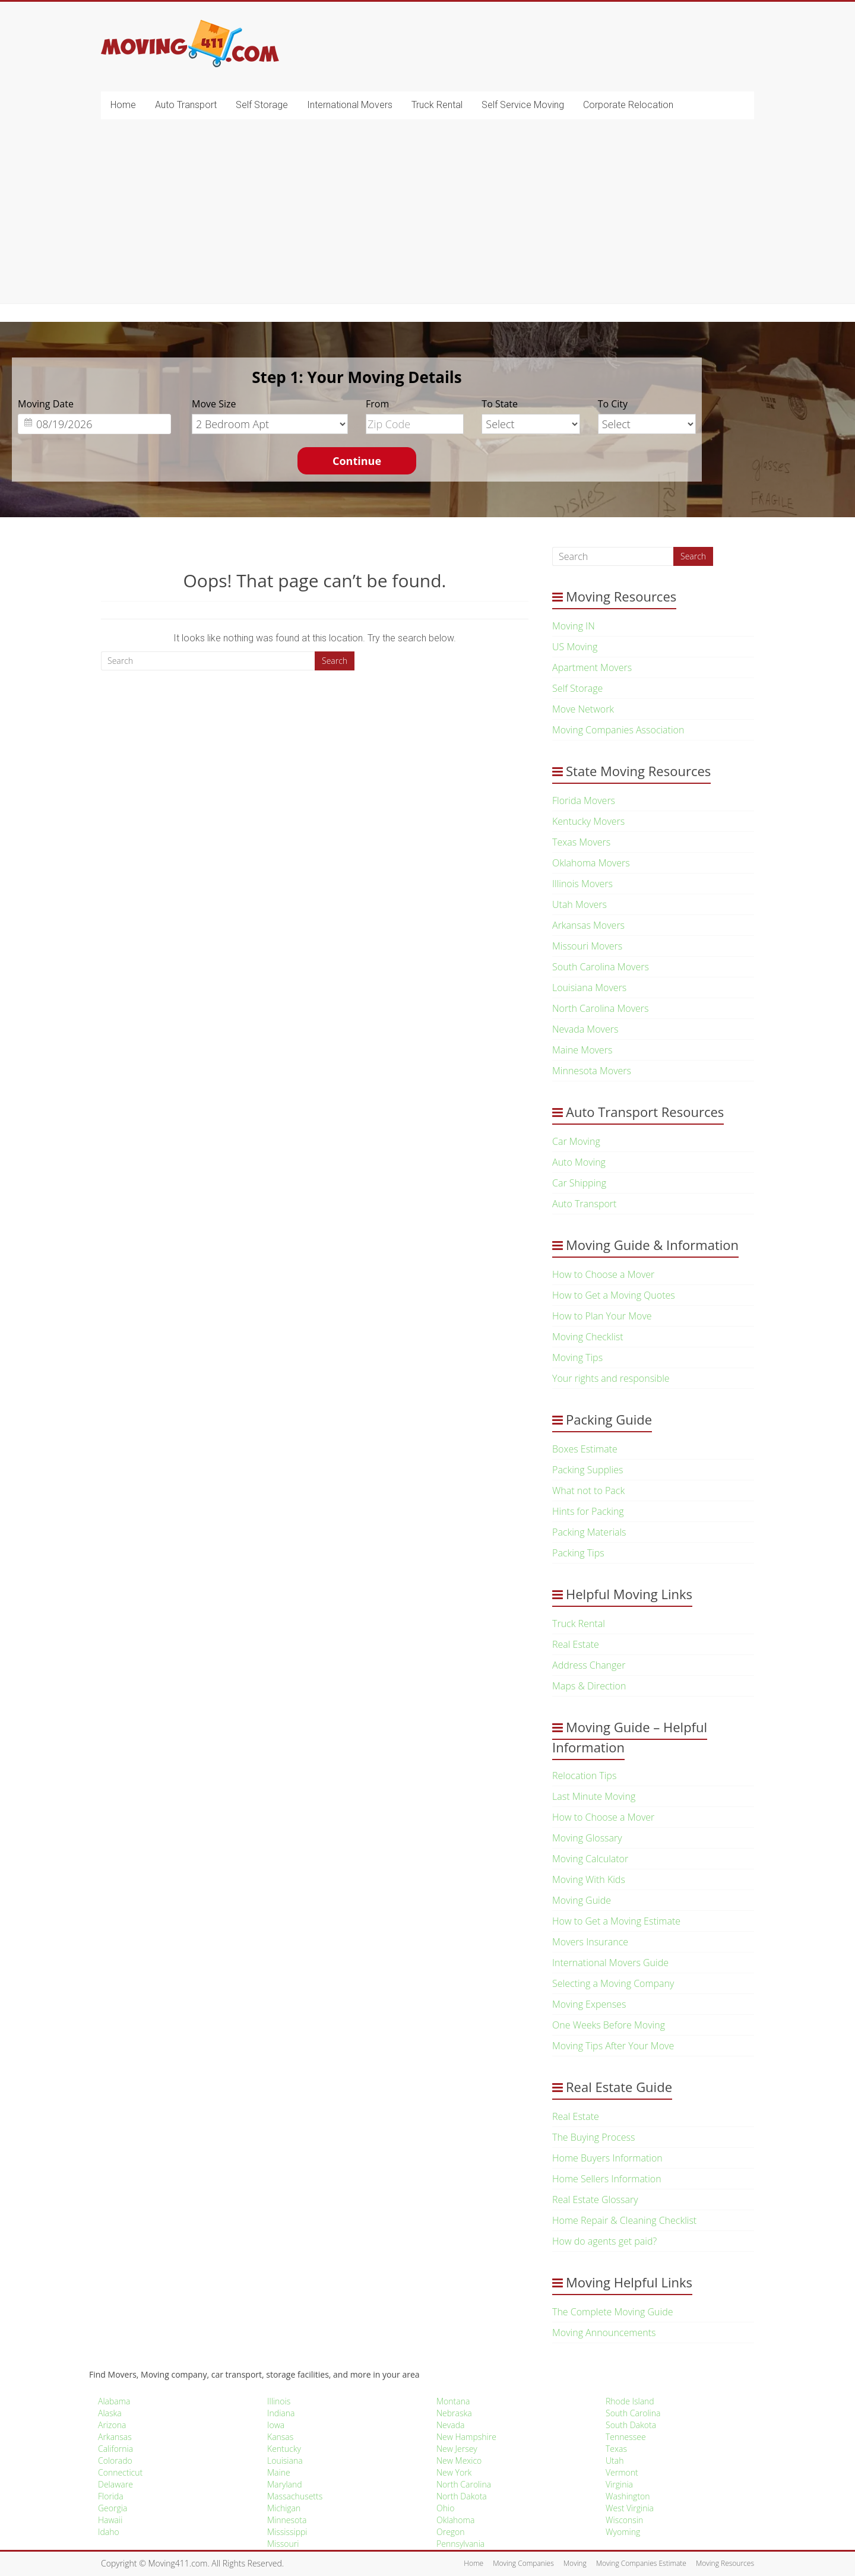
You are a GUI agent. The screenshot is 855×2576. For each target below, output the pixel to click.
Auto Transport (186, 104)
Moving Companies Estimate (641, 2563)
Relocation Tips (584, 1775)
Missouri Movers (587, 945)
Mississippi (287, 2531)
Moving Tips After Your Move (613, 2045)
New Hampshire (466, 2436)
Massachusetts (294, 2496)
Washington (628, 2496)
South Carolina (633, 2413)
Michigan (283, 2508)
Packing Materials (589, 1532)
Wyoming (623, 2531)
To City (613, 403)
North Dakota (461, 2496)
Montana (453, 2401)
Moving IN (573, 625)
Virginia (619, 2484)
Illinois (278, 2401)
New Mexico (459, 2460)
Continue (356, 461)
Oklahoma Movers (591, 862)
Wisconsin (624, 2520)
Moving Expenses (589, 2004)
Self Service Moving (523, 104)
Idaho (108, 2531)
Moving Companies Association (618, 729)
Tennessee (626, 2436)
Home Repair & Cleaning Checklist (624, 2220)
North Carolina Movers (600, 1008)
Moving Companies (523, 2563)
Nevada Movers (585, 1029)
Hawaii (110, 2520)
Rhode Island (630, 2401)
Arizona (112, 2425)
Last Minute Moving (593, 1796)
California (115, 2448)
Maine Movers (582, 1049)
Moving (575, 2563)
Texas (616, 2448)
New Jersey (456, 2448)
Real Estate (575, 1644)
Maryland (284, 2484)
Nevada (450, 2425)
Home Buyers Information (607, 2157)
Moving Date (46, 403)
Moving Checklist (587, 1336)
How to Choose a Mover (603, 1274)
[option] (357, 428)
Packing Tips (578, 1552)
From (377, 403)
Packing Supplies (587, 1469)
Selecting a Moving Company (613, 1983)
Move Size (214, 403)
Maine (278, 2472)
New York (453, 2472)
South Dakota (631, 2425)
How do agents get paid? (604, 2241)
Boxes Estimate (585, 1448)
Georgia (112, 2508)
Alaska (110, 2413)
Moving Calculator (590, 1858)
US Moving (574, 646)
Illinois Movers (582, 883)
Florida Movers (583, 800)
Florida (111, 2496)
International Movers (349, 104)
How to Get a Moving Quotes (613, 1295)
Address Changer (588, 1665)
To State (500, 403)
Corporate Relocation (628, 104)
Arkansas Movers (588, 925)
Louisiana (285, 2460)
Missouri (283, 2543)
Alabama (114, 2401)
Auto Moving (579, 1162)
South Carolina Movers (600, 966)
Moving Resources (725, 2563)
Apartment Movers (592, 667)
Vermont (622, 2472)
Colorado (115, 2460)
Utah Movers (579, 904)
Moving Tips (577, 1357)
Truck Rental (437, 104)
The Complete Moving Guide (612, 2311)
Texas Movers (581, 842)
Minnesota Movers (591, 1070)
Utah (614, 2460)
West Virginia (630, 2508)
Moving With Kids (588, 1879)
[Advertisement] (427, 214)
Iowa (275, 2425)
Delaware (115, 2484)
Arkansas (115, 2436)
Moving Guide (581, 1900)
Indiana (280, 2413)
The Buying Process (593, 2137)
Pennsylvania (460, 2543)
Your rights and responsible (611, 1378)
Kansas (280, 2436)
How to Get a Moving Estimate (616, 1921)
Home (123, 104)
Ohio (445, 2508)
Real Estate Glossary (595, 2199)
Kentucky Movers (588, 821)
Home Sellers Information (606, 2178)
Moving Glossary (587, 1837)
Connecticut (120, 2472)
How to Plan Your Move (602, 1315)
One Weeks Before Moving (608, 2024)
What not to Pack (588, 1490)
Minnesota (286, 2520)
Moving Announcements (604, 2332)
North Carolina (463, 2484)
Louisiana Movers (589, 987)
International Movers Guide (610, 1962)
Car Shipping (579, 1182)
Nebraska (454, 2413)
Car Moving (576, 1141)
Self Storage (262, 104)
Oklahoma (455, 2520)
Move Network (583, 709)
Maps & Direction (589, 1685)
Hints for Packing (588, 1511)
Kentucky (284, 2448)
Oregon (450, 2531)
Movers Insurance (590, 1941)
